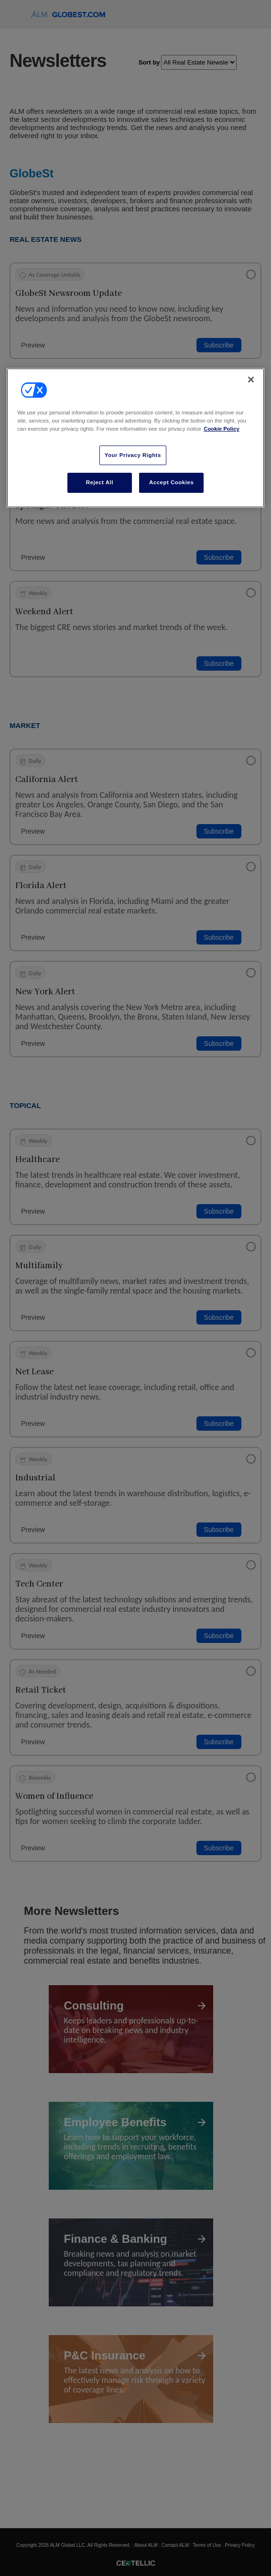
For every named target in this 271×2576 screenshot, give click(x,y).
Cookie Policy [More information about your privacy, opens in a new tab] (221, 429)
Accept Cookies (171, 482)
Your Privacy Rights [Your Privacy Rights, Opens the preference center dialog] (133, 455)
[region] (135, 438)
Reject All (99, 482)
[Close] (250, 379)
